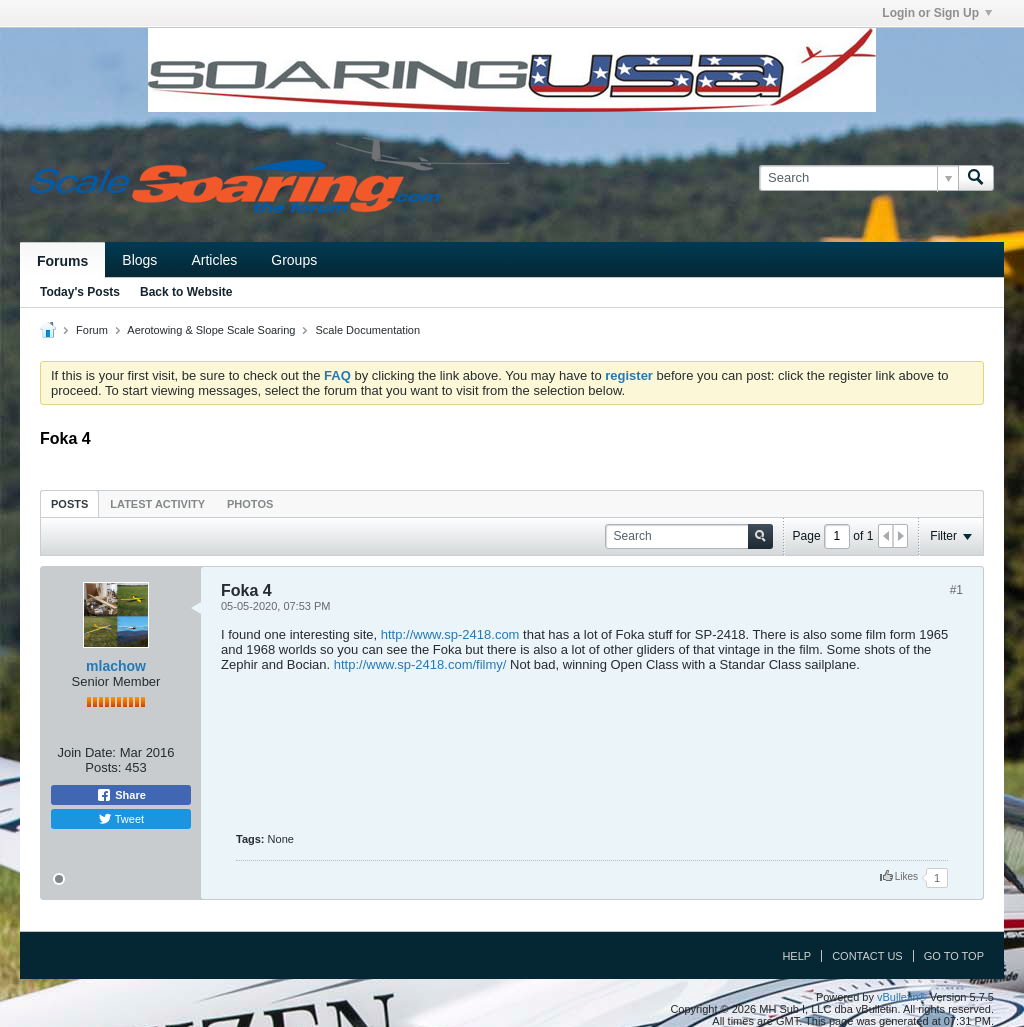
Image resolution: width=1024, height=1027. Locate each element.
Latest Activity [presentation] (157, 504)
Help (796, 956)
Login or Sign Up (937, 13)
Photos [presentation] (250, 504)
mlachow (116, 666)
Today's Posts (80, 292)
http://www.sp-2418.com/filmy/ (420, 664)
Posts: (103, 767)
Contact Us (867, 956)
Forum (92, 330)
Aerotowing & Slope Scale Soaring (211, 330)
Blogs (139, 260)
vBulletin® (902, 997)
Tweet (121, 819)
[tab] (69, 503)
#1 (956, 590)
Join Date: (86, 752)
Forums (62, 261)
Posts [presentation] (69, 504)
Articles (214, 260)
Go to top (954, 956)
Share (121, 795)
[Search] (858, 178)
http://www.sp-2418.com (450, 634)
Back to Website (186, 292)
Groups (294, 260)
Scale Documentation (368, 330)
